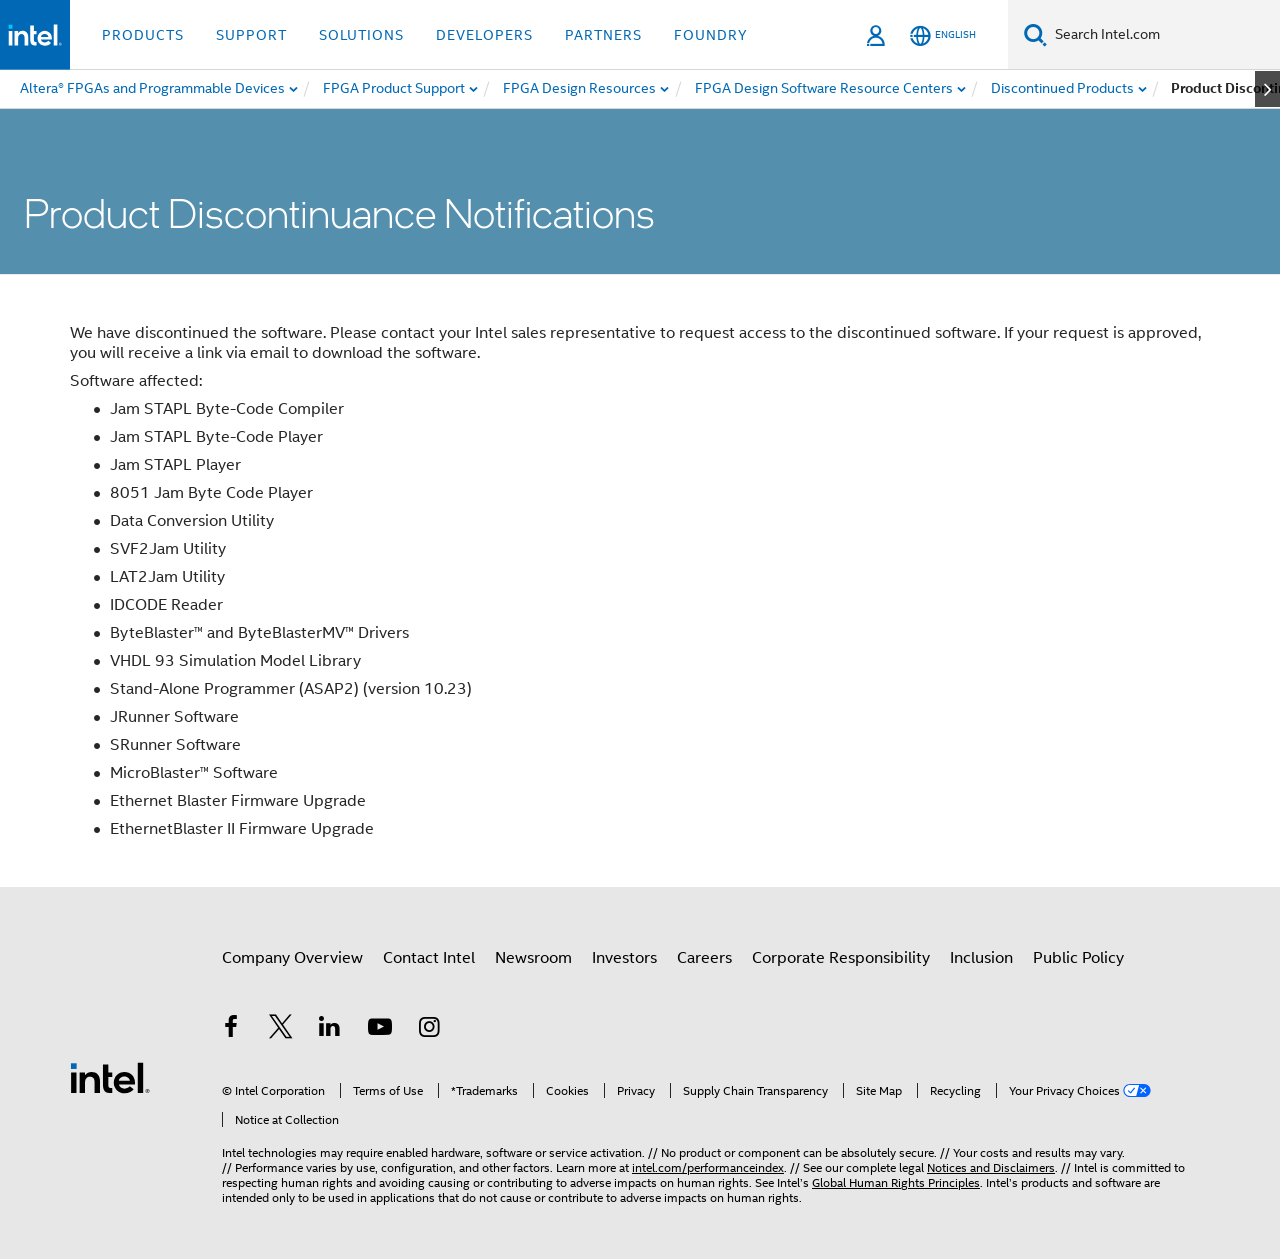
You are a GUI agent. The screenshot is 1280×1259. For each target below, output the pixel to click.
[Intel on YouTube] (380, 1030)
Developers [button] (484, 35)
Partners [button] (603, 35)
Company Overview (292, 958)
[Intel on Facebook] (231, 1030)
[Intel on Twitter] (281, 1030)
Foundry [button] (711, 35)
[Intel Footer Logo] (110, 1077)
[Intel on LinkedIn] (330, 1030)
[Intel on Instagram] (429, 1030)
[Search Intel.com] (1163, 35)
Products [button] (143, 35)
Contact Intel (429, 958)
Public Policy (1078, 958)
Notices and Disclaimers (991, 1167)
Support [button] (251, 35)
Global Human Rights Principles (896, 1182)
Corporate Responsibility (841, 958)
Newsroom (533, 958)
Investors (624, 958)
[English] (943, 35)
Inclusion (981, 958)
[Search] (1035, 34)
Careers (704, 958)
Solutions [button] (361, 35)
